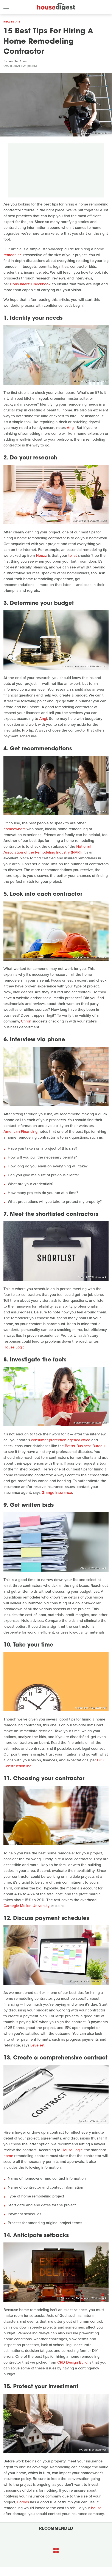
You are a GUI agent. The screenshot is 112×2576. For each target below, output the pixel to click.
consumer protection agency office (60, 1440)
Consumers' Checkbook (30, 284)
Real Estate (11, 22)
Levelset (37, 2045)
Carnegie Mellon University (26, 1905)
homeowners (14, 829)
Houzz (41, 555)
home (8, 2156)
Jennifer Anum (17, 61)
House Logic (14, 1347)
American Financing (20, 1131)
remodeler (11, 255)
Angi (71, 427)
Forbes (23, 2502)
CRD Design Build (72, 2362)
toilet (72, 555)
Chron (26, 1021)
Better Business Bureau (85, 1446)
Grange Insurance (57, 1492)
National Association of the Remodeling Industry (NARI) (47, 849)
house (96, 2508)
